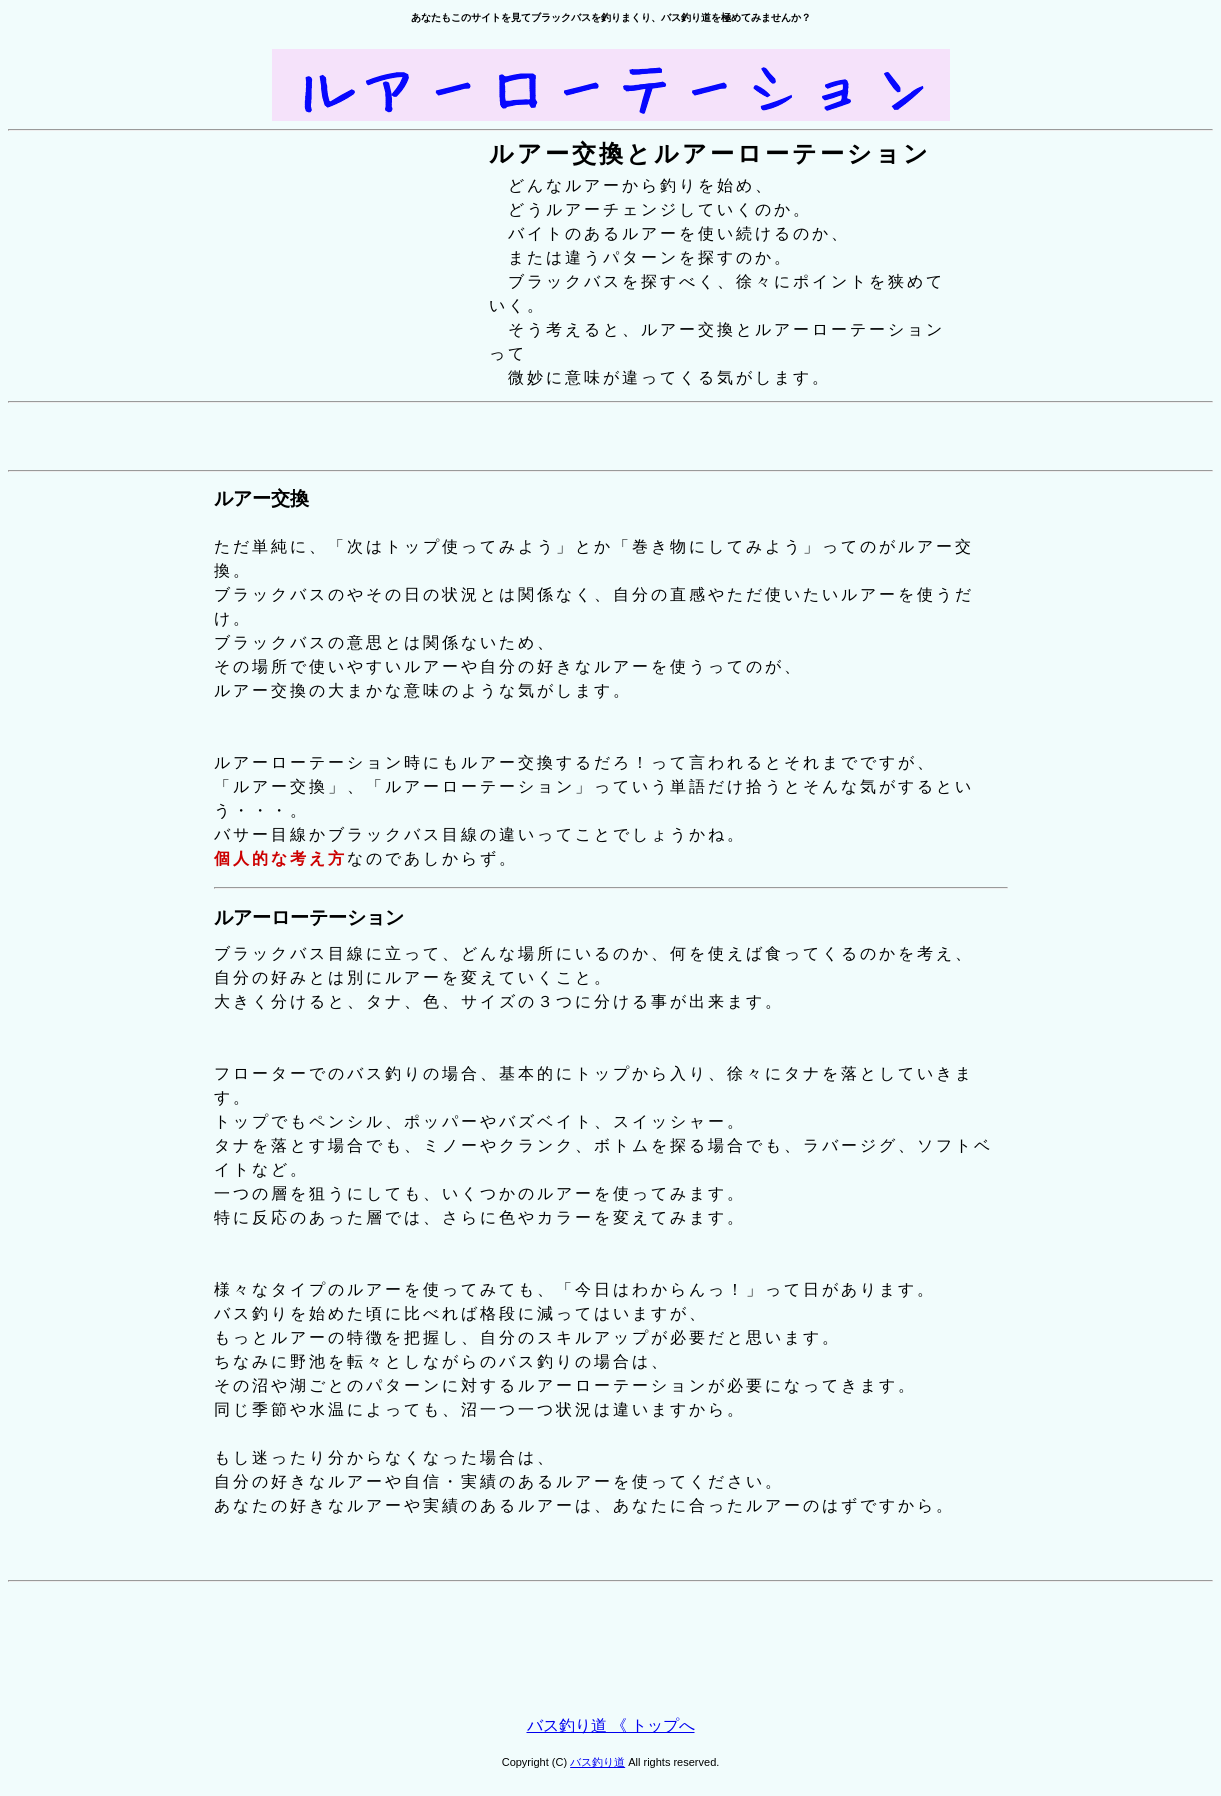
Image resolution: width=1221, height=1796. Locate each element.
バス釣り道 (597, 1762)
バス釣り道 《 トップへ (611, 1725)
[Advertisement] (611, 436)
